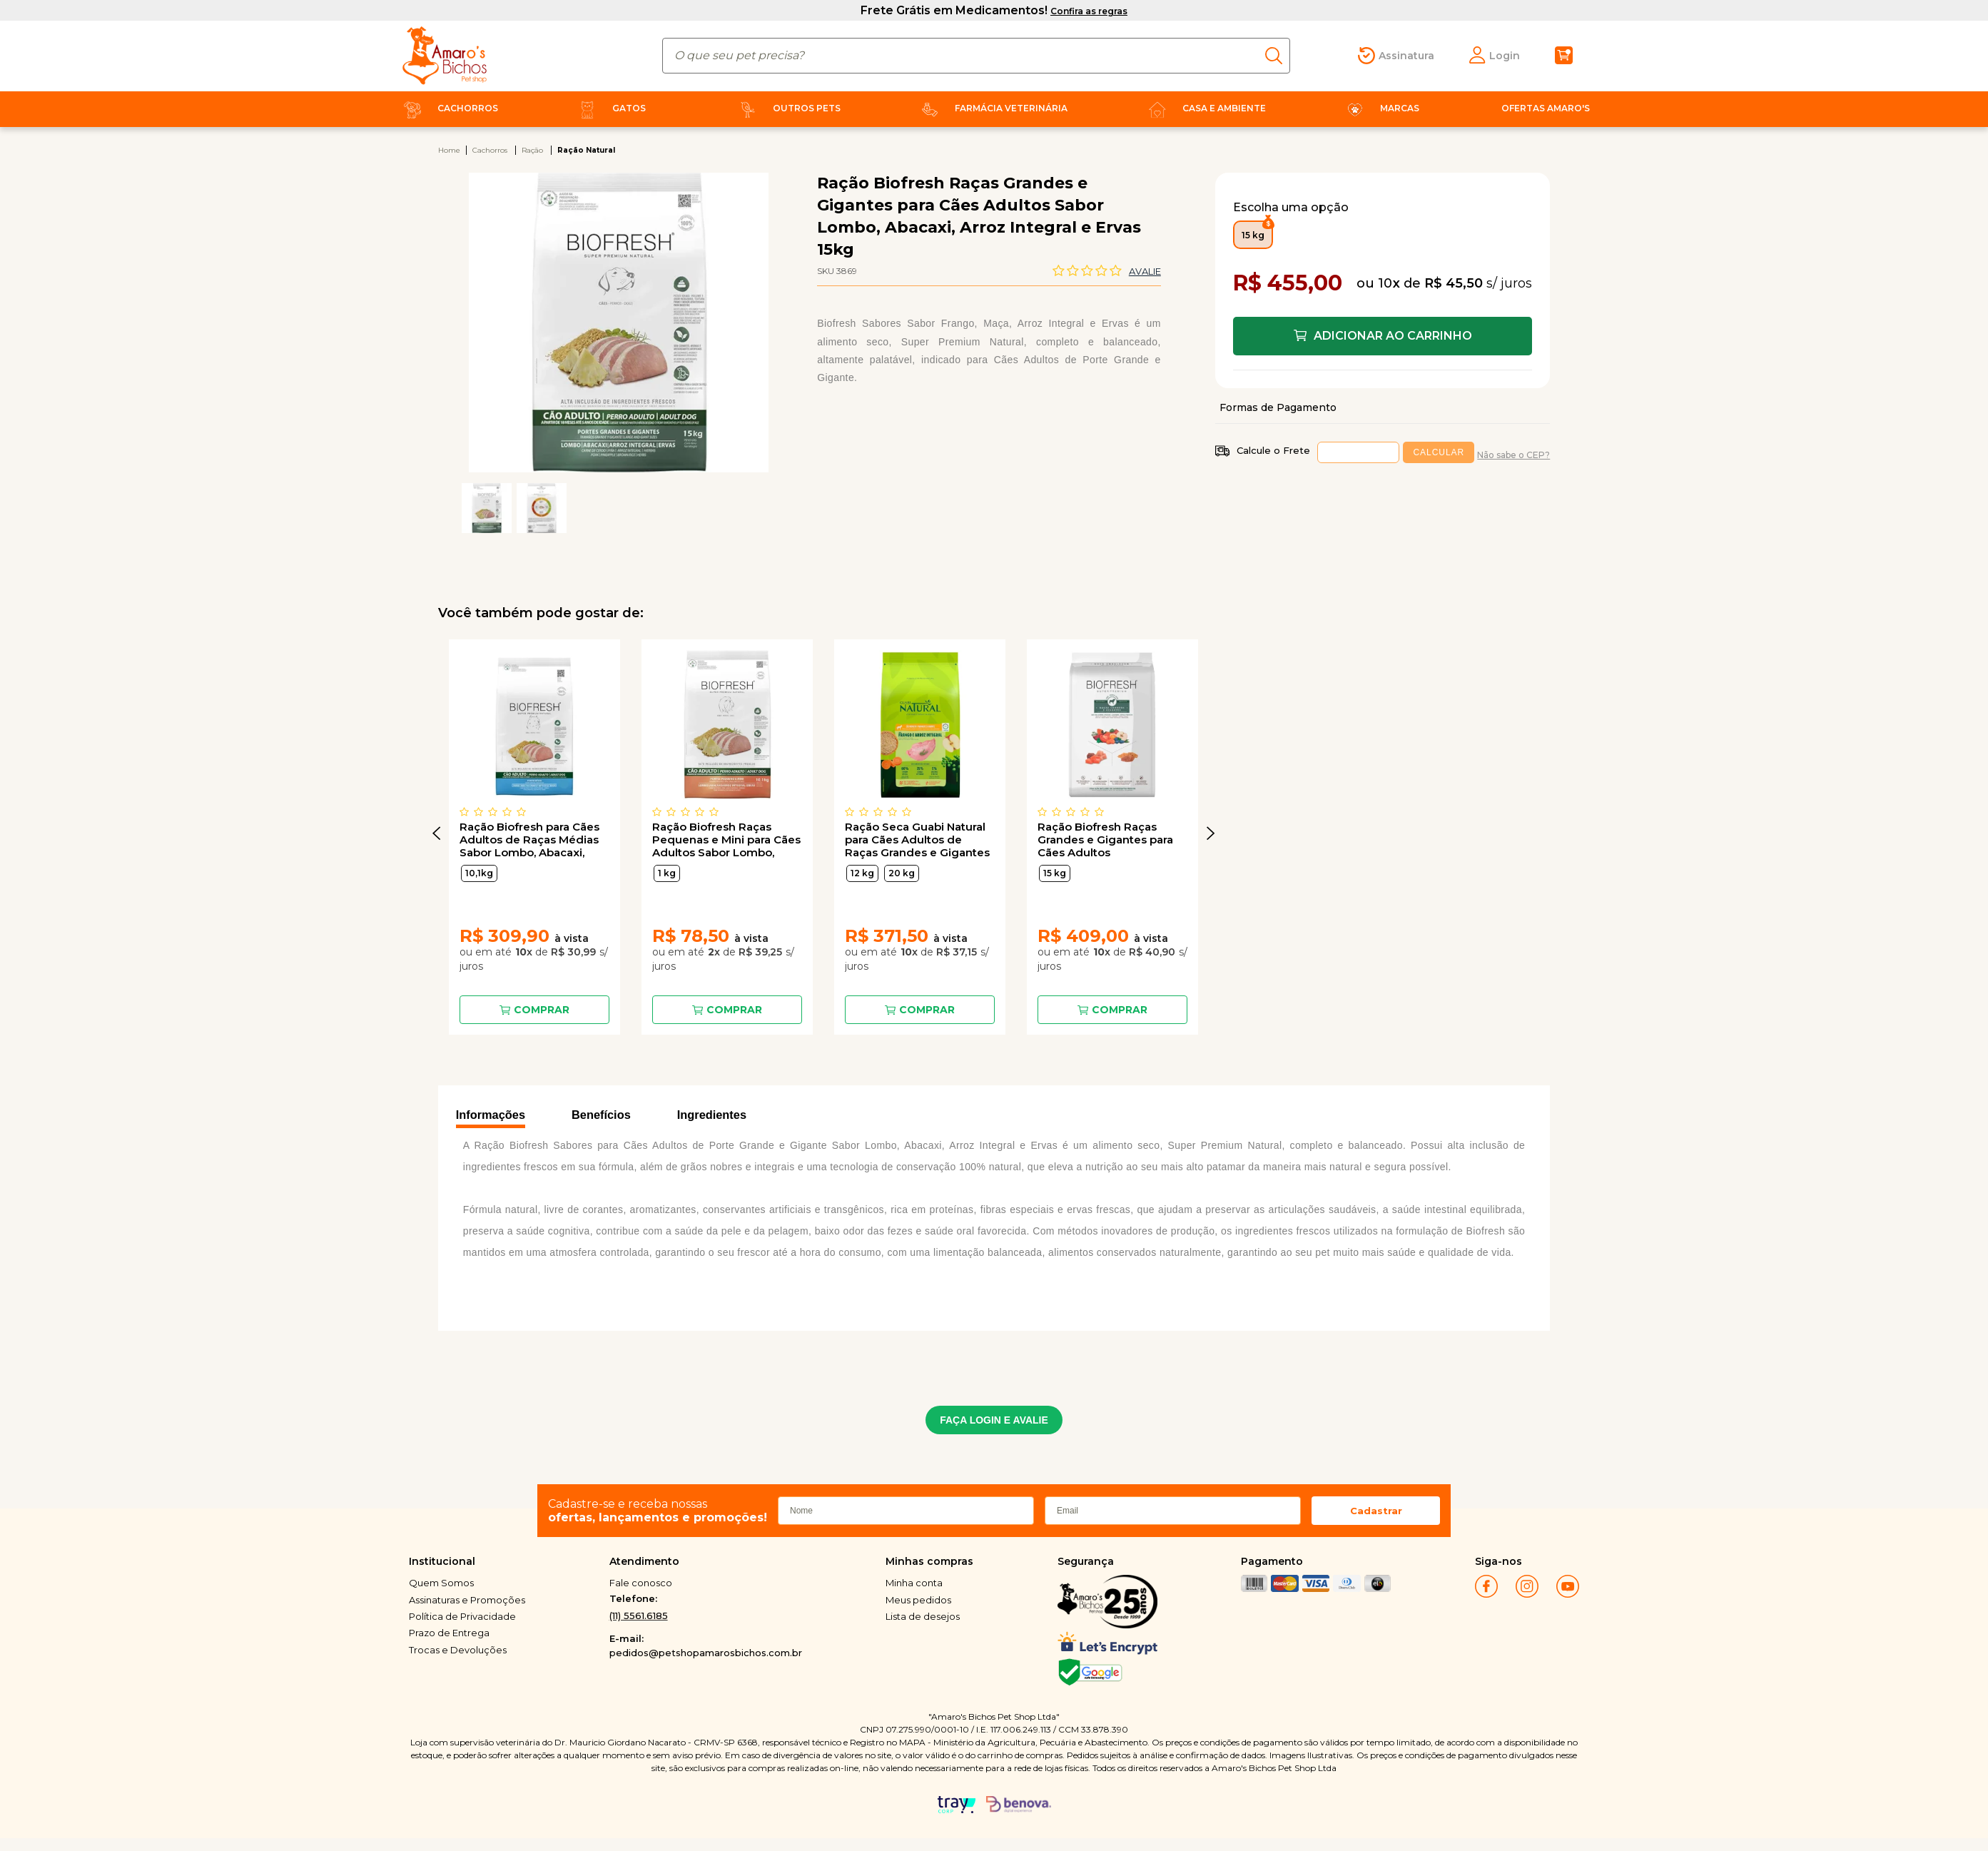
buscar (1277, 55)
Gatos (609, 108)
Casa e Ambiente (1204, 108)
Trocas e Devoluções (458, 1649)
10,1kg (479, 873)
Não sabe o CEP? (1513, 455)
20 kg (901, 873)
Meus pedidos (918, 1600)
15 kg (1054, 873)
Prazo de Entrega (449, 1632)
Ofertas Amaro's (1545, 108)
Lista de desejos (923, 1616)
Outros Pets (787, 108)
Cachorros (448, 108)
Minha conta (914, 1582)
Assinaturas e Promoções (467, 1600)
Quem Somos (441, 1582)
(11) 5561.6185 (638, 1615)
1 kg (667, 873)
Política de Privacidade (462, 1616)
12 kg (862, 873)
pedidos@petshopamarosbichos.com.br (705, 1652)
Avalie (1145, 271)
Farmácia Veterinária (991, 108)
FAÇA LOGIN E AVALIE (994, 1420)
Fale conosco (640, 1582)
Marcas (1380, 108)
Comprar (541, 1009)
